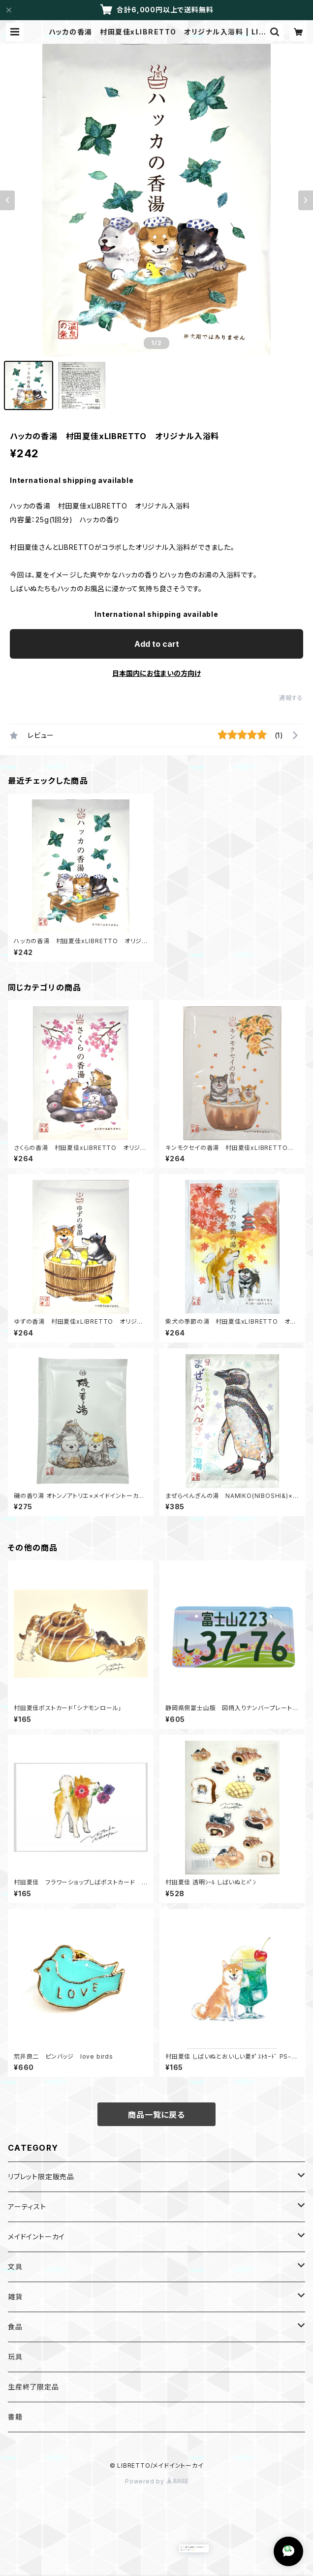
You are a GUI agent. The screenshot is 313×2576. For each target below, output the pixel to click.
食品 (15, 2326)
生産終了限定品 (33, 2387)
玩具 (15, 2357)
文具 (15, 2266)
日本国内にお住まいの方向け (156, 673)
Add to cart (156, 644)
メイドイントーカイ (36, 2236)
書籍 (15, 2417)
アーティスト (27, 2206)
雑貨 (15, 2296)
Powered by (156, 2481)
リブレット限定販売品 (41, 2176)
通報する (291, 697)
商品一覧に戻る (156, 2115)
